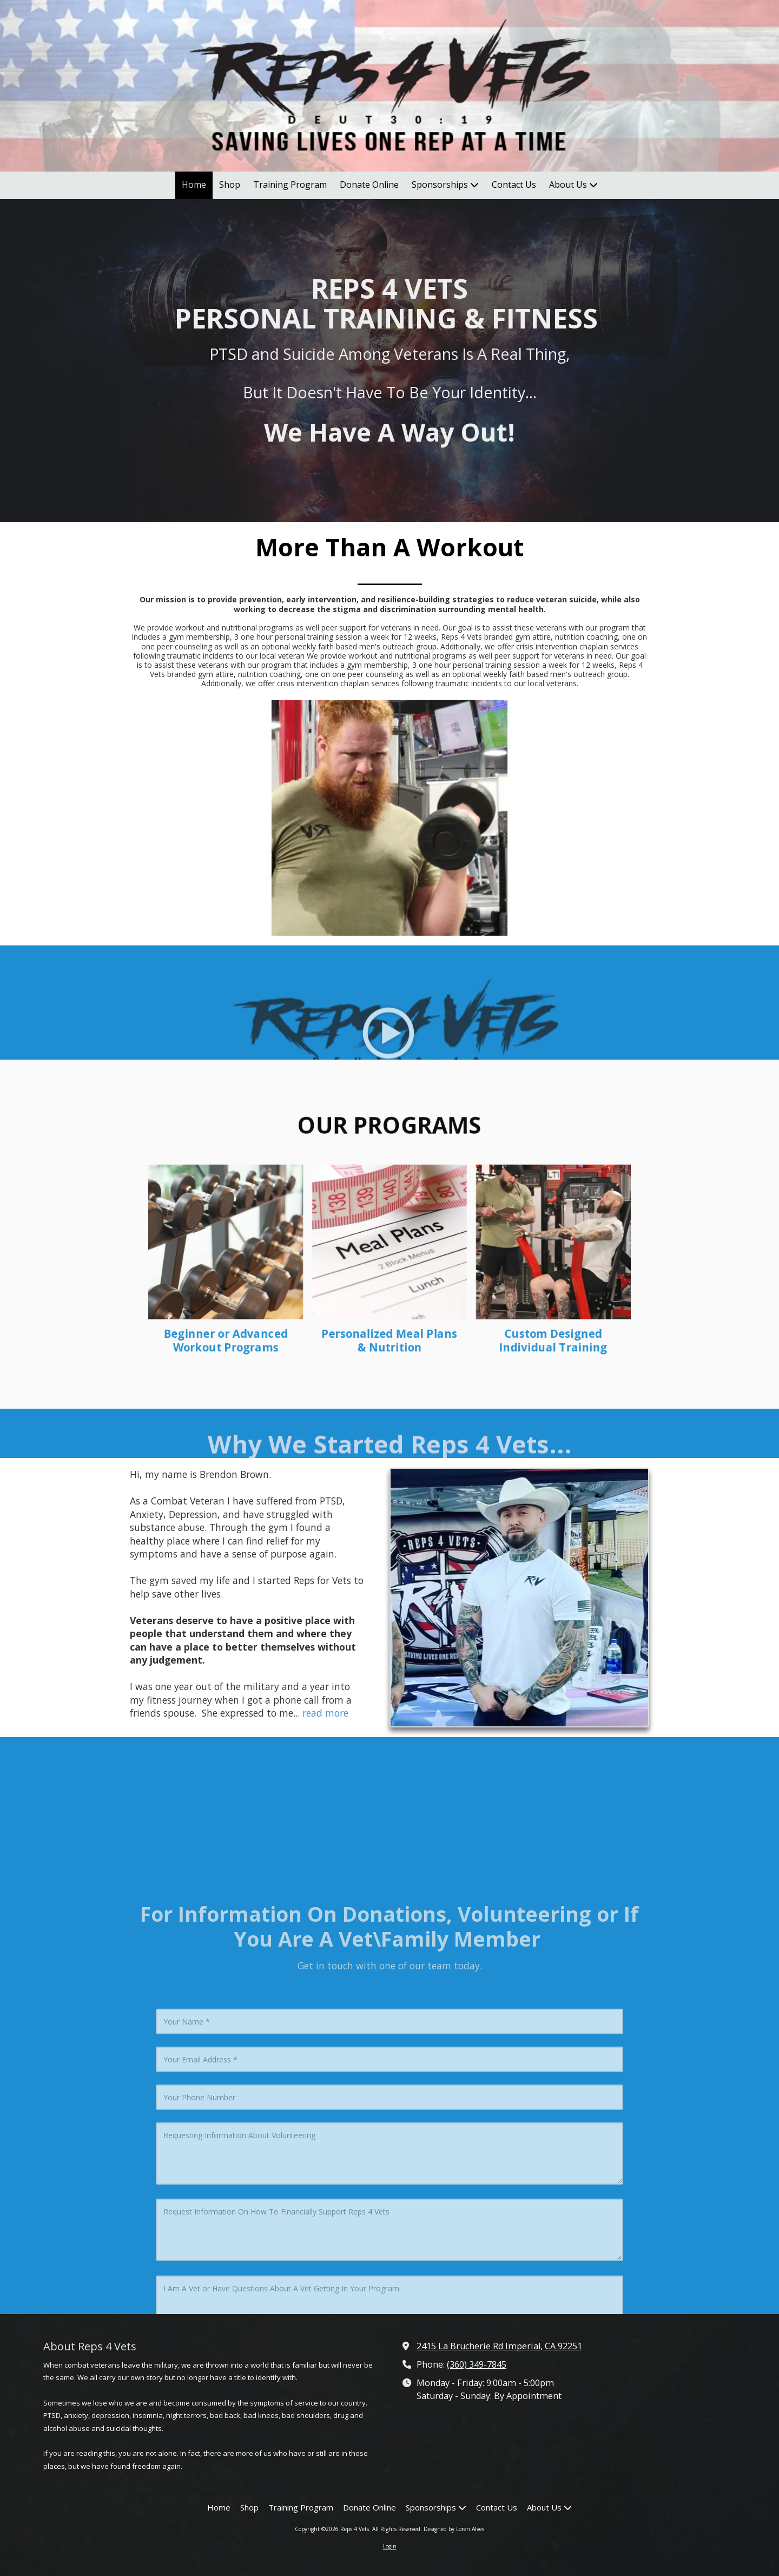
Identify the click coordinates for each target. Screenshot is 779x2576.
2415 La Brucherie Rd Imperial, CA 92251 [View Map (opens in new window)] (499, 2346)
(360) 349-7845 (476, 2364)
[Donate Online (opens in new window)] (369, 185)
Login (390, 2546)
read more (325, 1712)
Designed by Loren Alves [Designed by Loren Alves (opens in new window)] (454, 2529)
